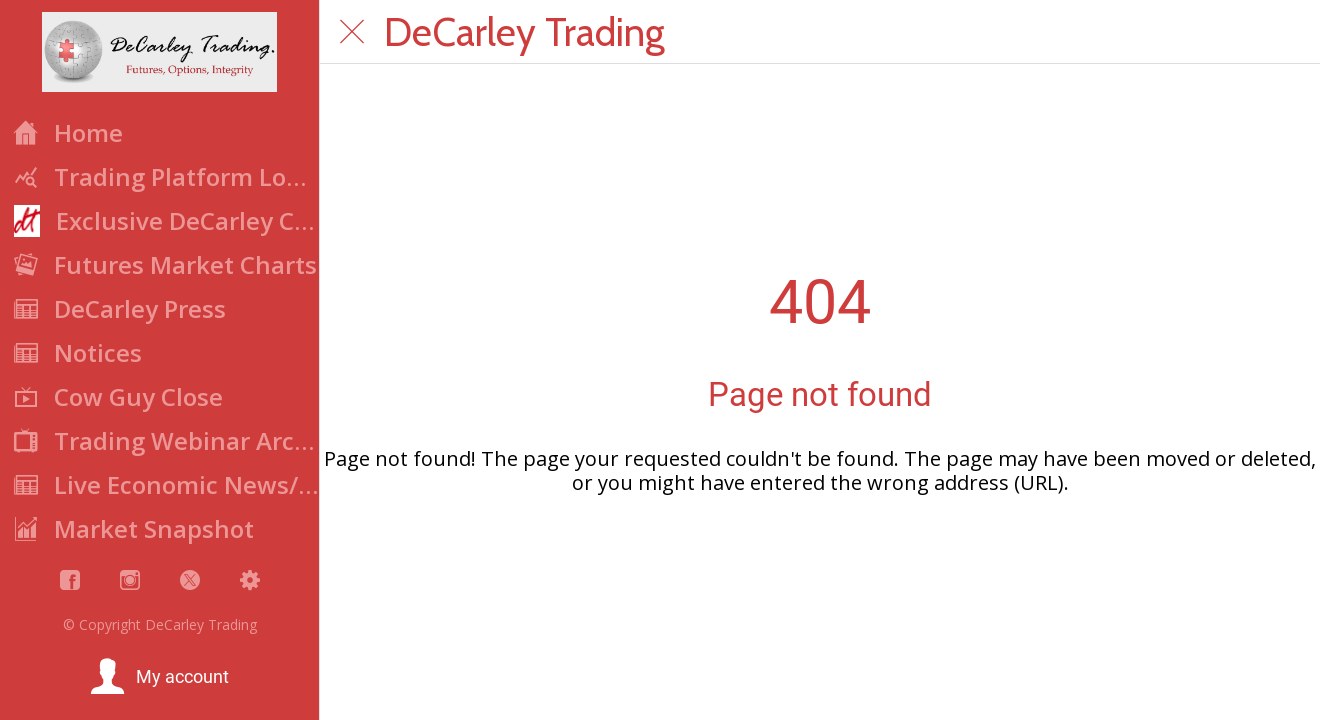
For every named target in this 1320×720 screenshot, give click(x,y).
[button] (159, 677)
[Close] (352, 32)
